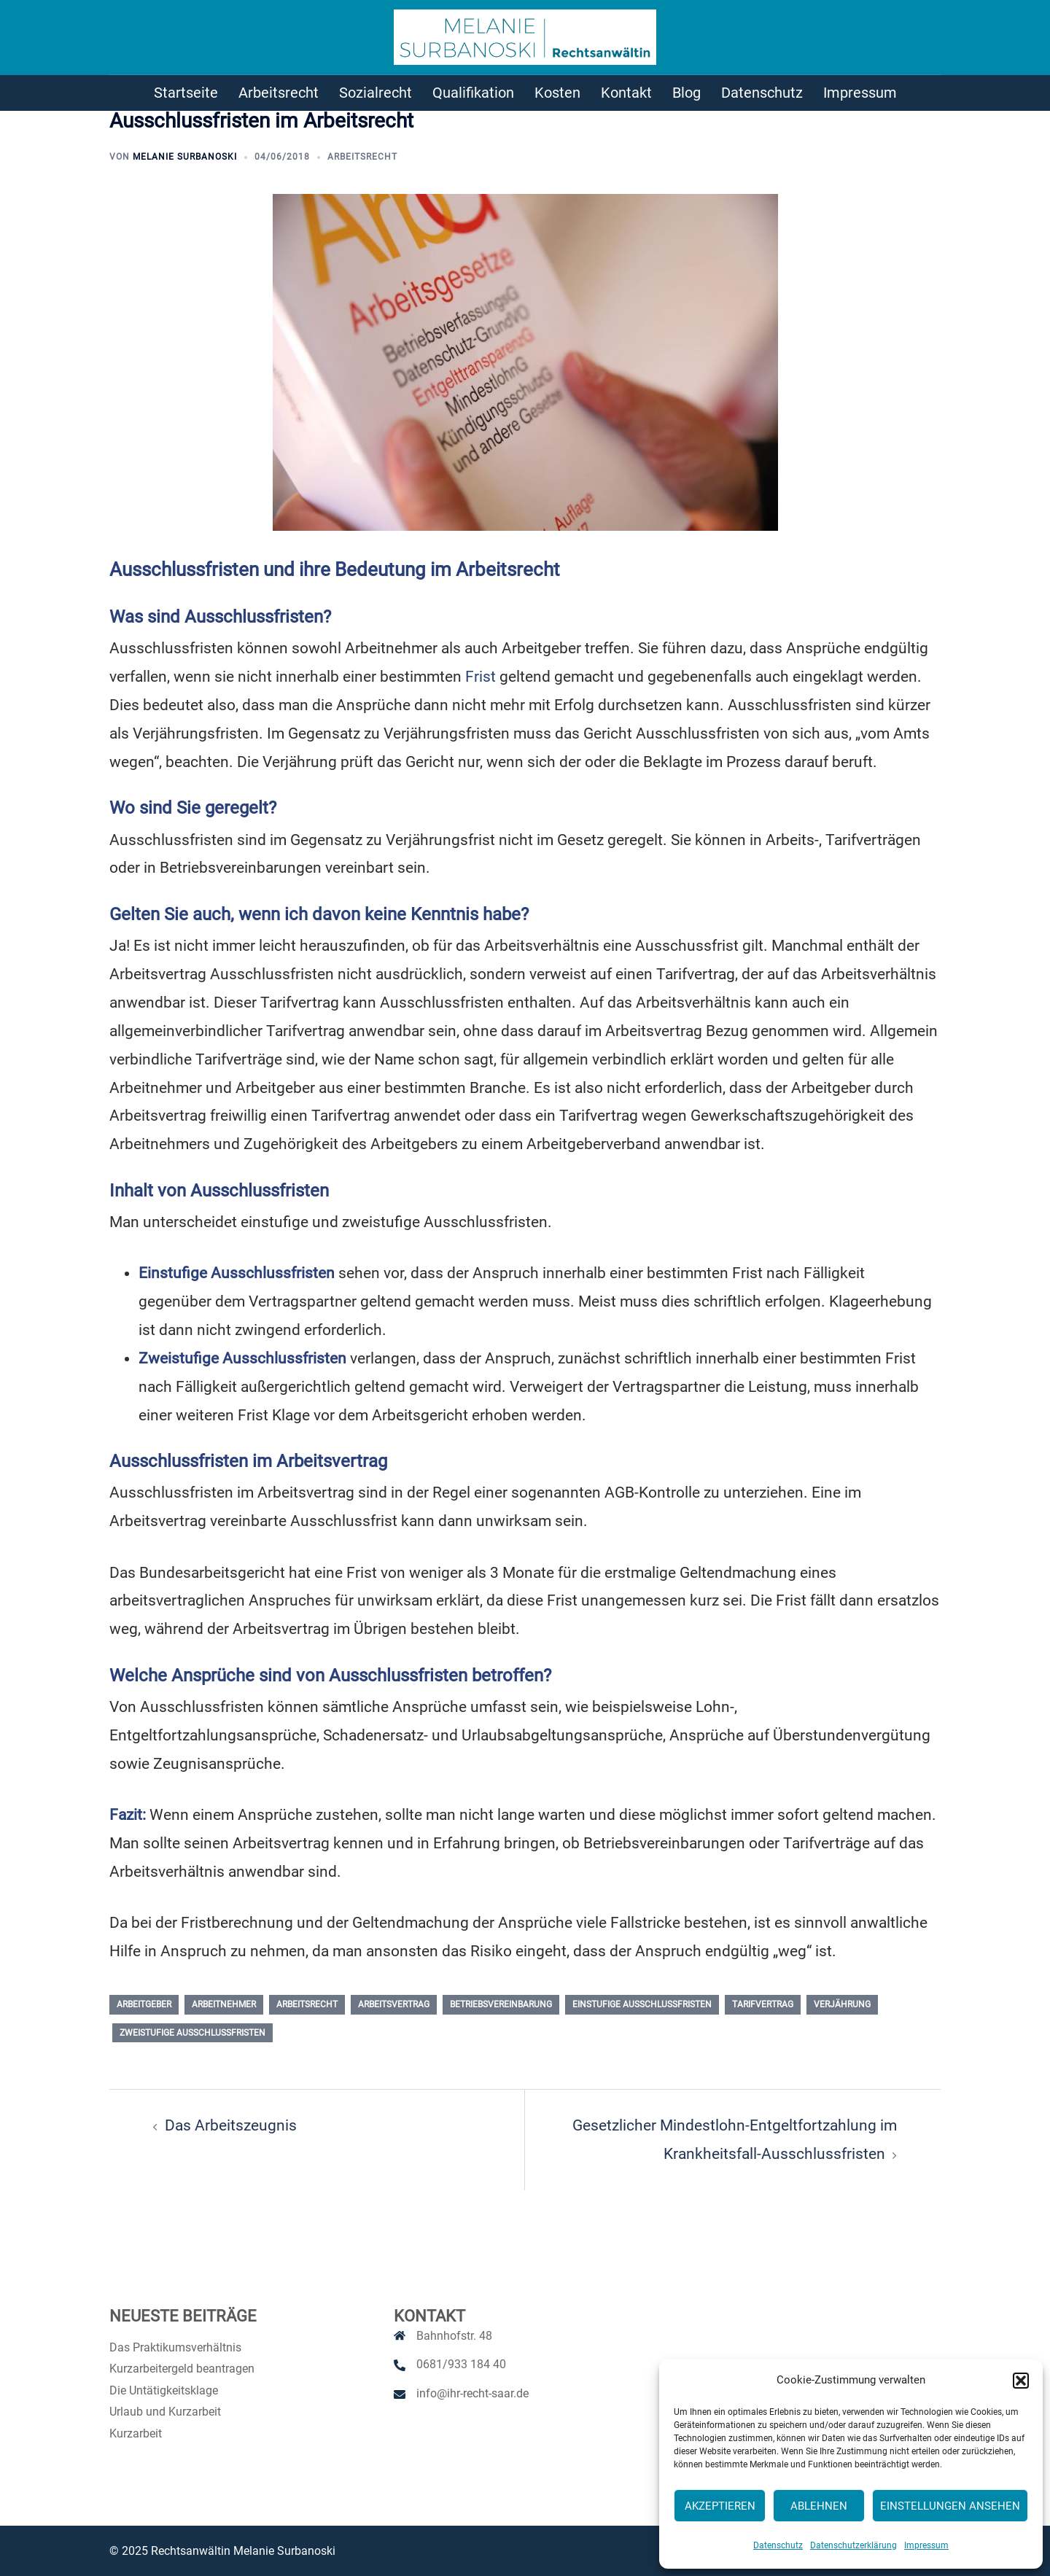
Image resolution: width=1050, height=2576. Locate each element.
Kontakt (626, 92)
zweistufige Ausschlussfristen (192, 2033)
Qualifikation (473, 92)
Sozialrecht (375, 92)
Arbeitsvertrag (393, 2004)
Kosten (557, 92)
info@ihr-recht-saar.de (472, 2393)
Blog (686, 92)
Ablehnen (818, 2506)
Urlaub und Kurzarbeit (165, 2412)
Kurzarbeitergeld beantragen (181, 2368)
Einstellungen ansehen (950, 2506)
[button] (1021, 2380)
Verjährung (842, 2004)
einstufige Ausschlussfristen (642, 2004)
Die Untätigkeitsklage (163, 2390)
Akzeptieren (720, 2506)
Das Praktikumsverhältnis (175, 2347)
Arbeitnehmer (224, 2004)
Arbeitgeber (144, 2004)
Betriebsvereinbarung (501, 2004)
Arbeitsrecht (278, 92)
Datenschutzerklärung (853, 2545)
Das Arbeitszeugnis (231, 2125)
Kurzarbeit (135, 2433)
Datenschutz (778, 2545)
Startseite (186, 92)
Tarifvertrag (762, 2004)
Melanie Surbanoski (185, 157)
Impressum (926, 2545)
